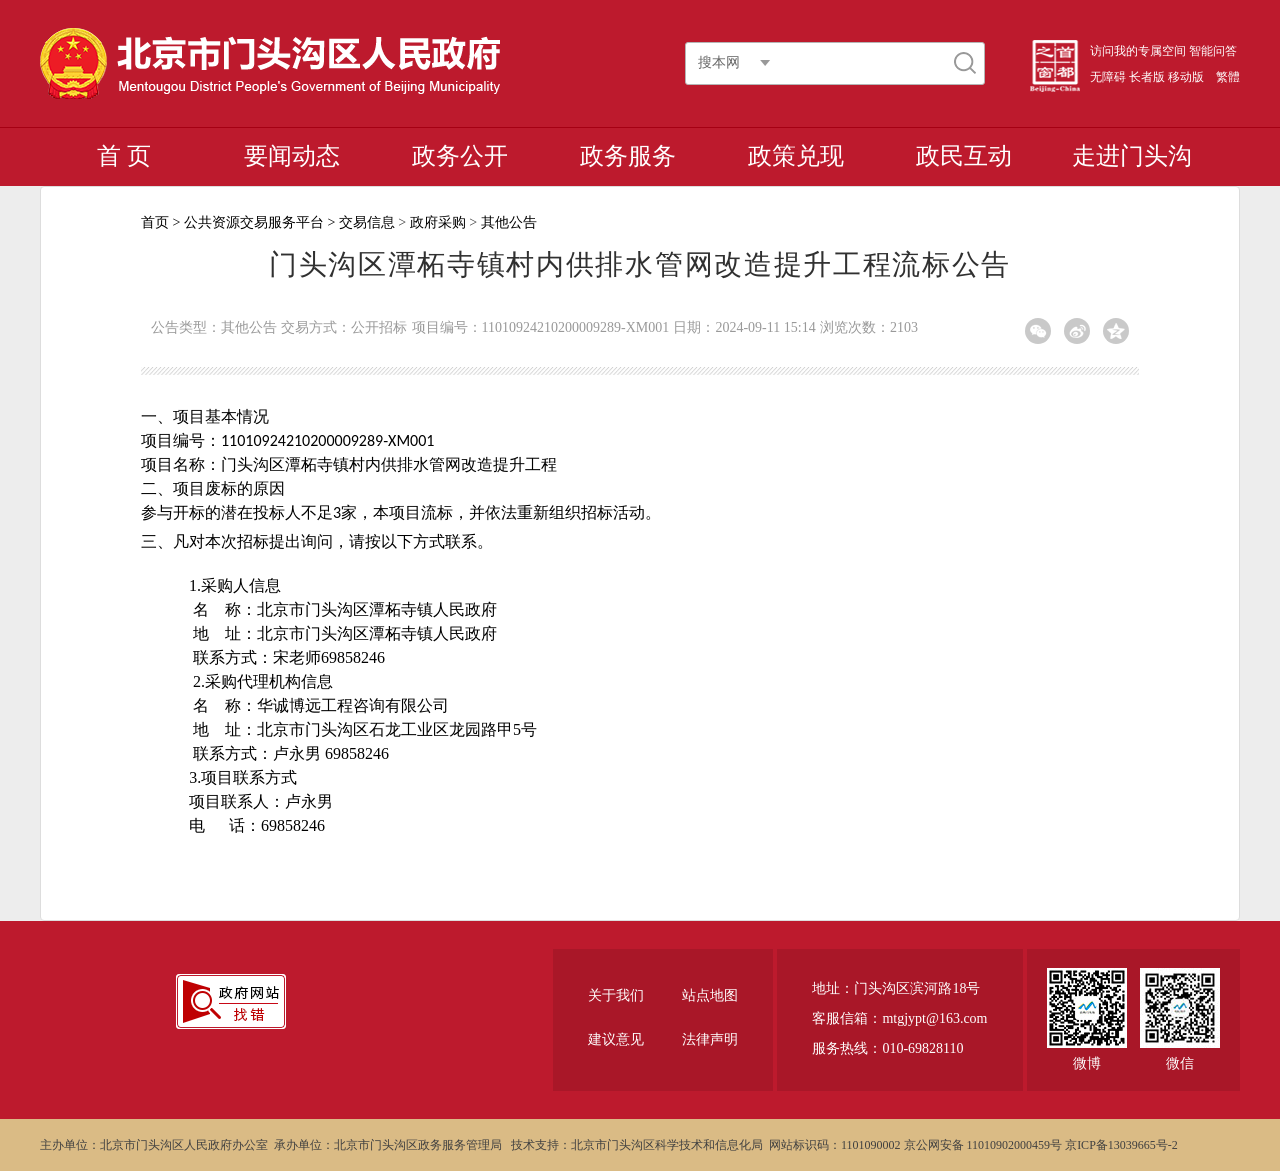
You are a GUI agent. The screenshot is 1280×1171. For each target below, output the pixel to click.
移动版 (1186, 77)
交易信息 (367, 222)
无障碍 (1108, 77)
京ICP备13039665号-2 (1121, 1145)
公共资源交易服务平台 (254, 222)
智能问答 (1213, 51)
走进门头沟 (1132, 156)
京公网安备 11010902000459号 (983, 1145)
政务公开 (460, 156)
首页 (155, 222)
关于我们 (616, 995)
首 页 (124, 156)
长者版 (1147, 77)
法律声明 (710, 1039)
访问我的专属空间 (1138, 51)
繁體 (1228, 77)
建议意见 (616, 1039)
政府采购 (438, 222)
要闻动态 (292, 156)
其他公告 (509, 222)
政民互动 (964, 156)
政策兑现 (796, 156)
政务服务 (628, 156)
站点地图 (710, 995)
